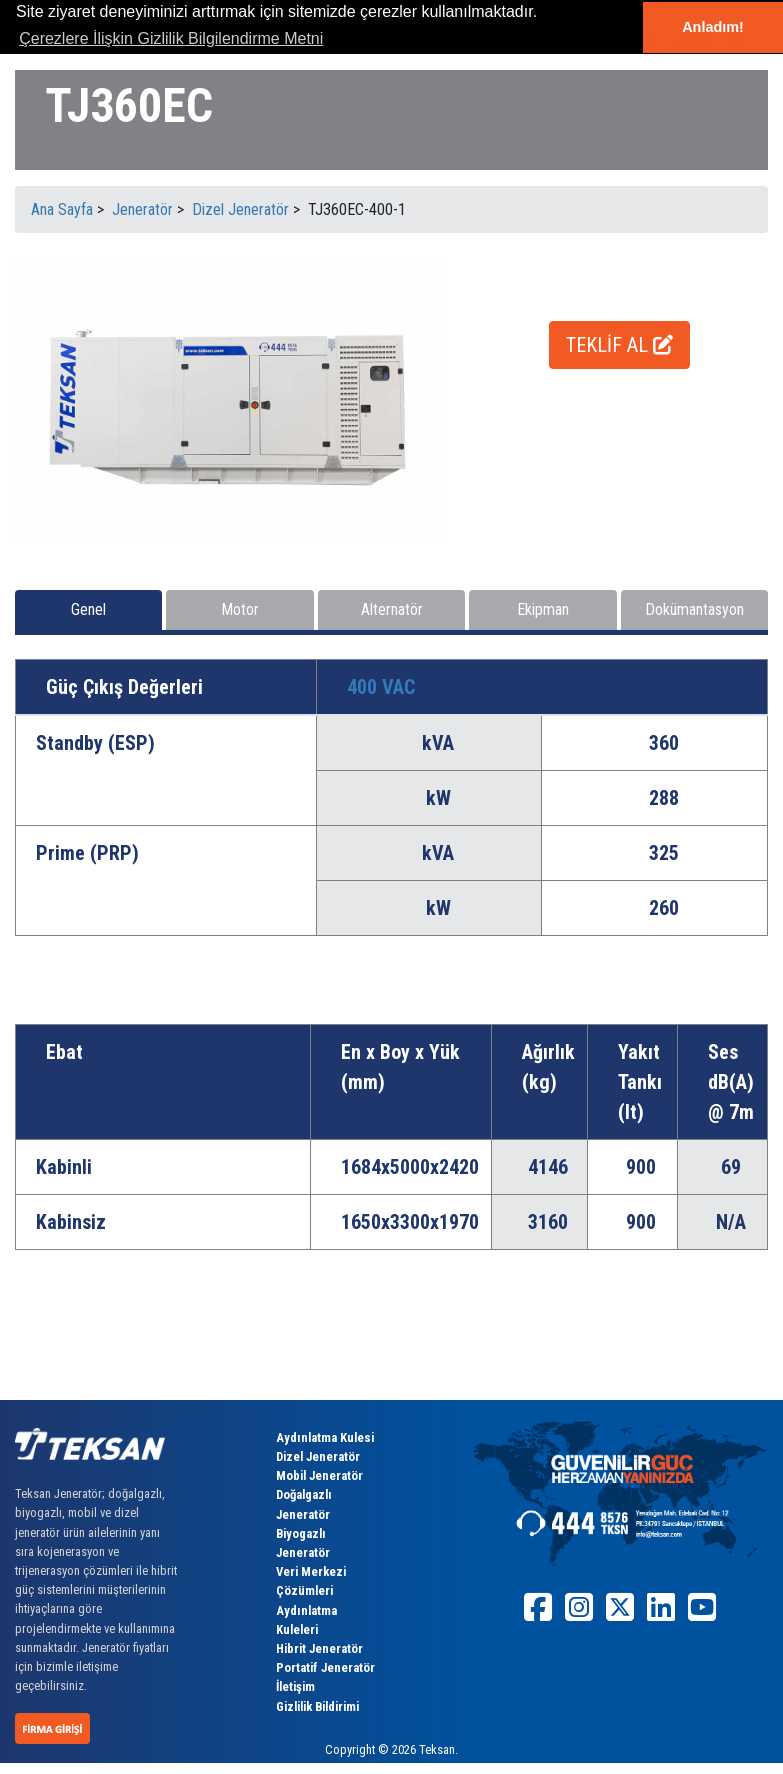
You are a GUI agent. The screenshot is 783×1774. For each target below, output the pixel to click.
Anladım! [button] (713, 27)
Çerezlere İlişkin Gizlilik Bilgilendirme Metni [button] (171, 38)
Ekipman (543, 609)
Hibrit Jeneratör (319, 1648)
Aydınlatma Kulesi (325, 1437)
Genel (88, 609)
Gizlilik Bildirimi (317, 1706)
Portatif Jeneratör (325, 1667)
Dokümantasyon (694, 609)
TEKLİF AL (619, 345)
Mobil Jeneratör (319, 1475)
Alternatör (392, 609)
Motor (240, 609)
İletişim (295, 1686)
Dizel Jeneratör (318, 1456)
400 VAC (381, 687)
